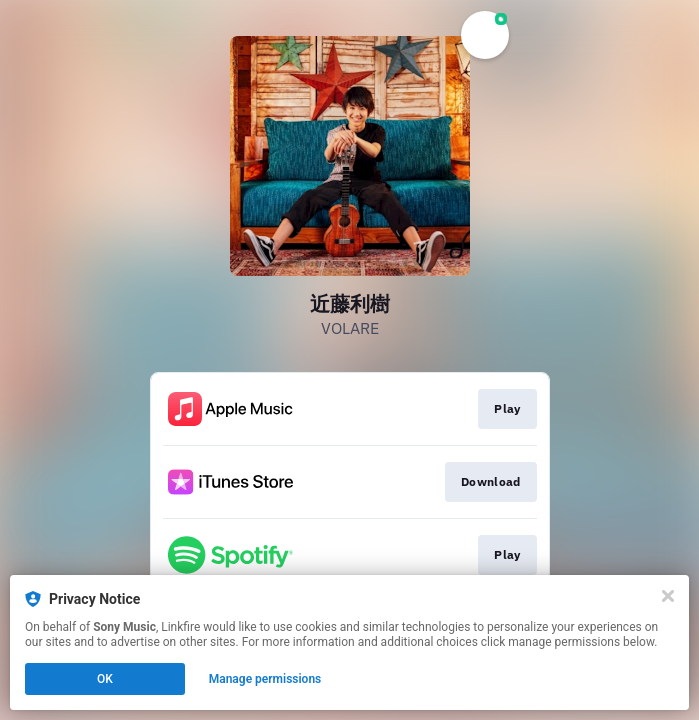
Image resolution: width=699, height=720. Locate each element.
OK (105, 679)
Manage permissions (265, 679)
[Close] (668, 596)
